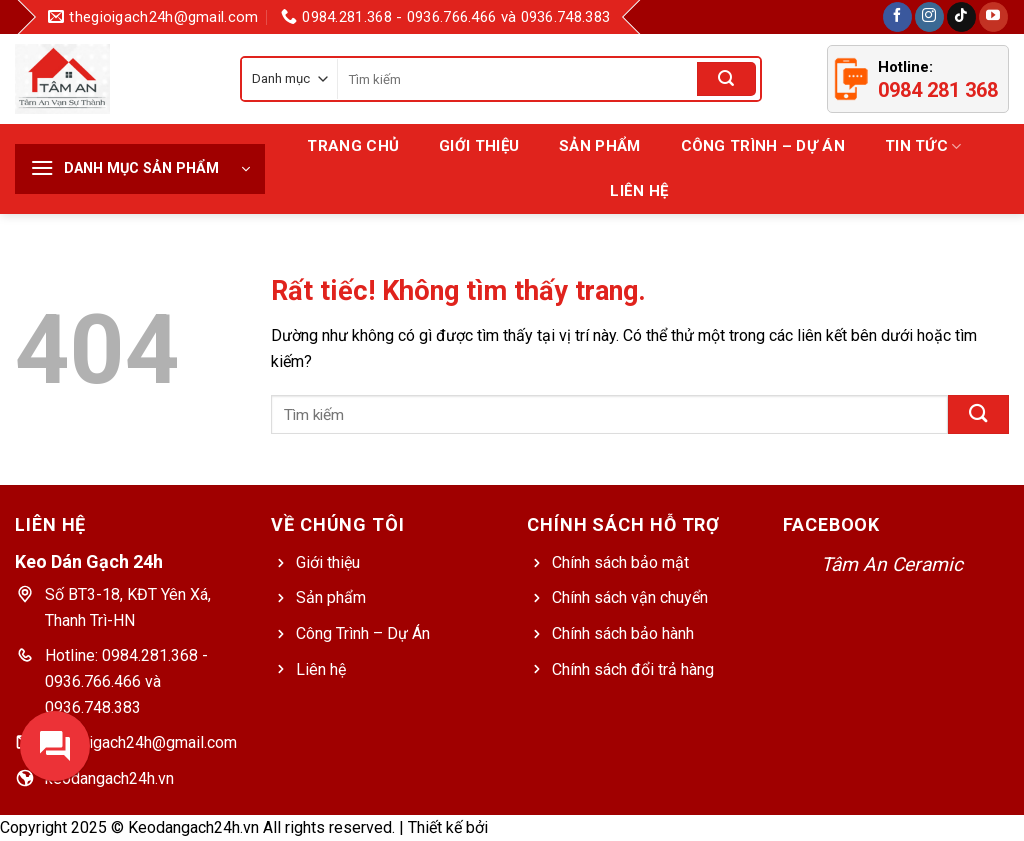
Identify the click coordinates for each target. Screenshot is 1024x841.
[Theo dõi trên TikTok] (961, 17)
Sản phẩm (331, 597)
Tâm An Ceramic (892, 564)
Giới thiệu (479, 146)
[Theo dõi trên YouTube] (993, 17)
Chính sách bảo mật (620, 562)
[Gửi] (726, 79)
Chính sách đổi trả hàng (633, 669)
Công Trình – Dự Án (763, 146)
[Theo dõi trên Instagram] (929, 17)
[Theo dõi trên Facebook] (897, 17)
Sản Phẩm (599, 146)
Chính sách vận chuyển (630, 597)
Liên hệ (639, 191)
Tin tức (923, 146)
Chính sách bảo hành (623, 633)
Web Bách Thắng (550, 827)
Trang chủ (353, 146)
